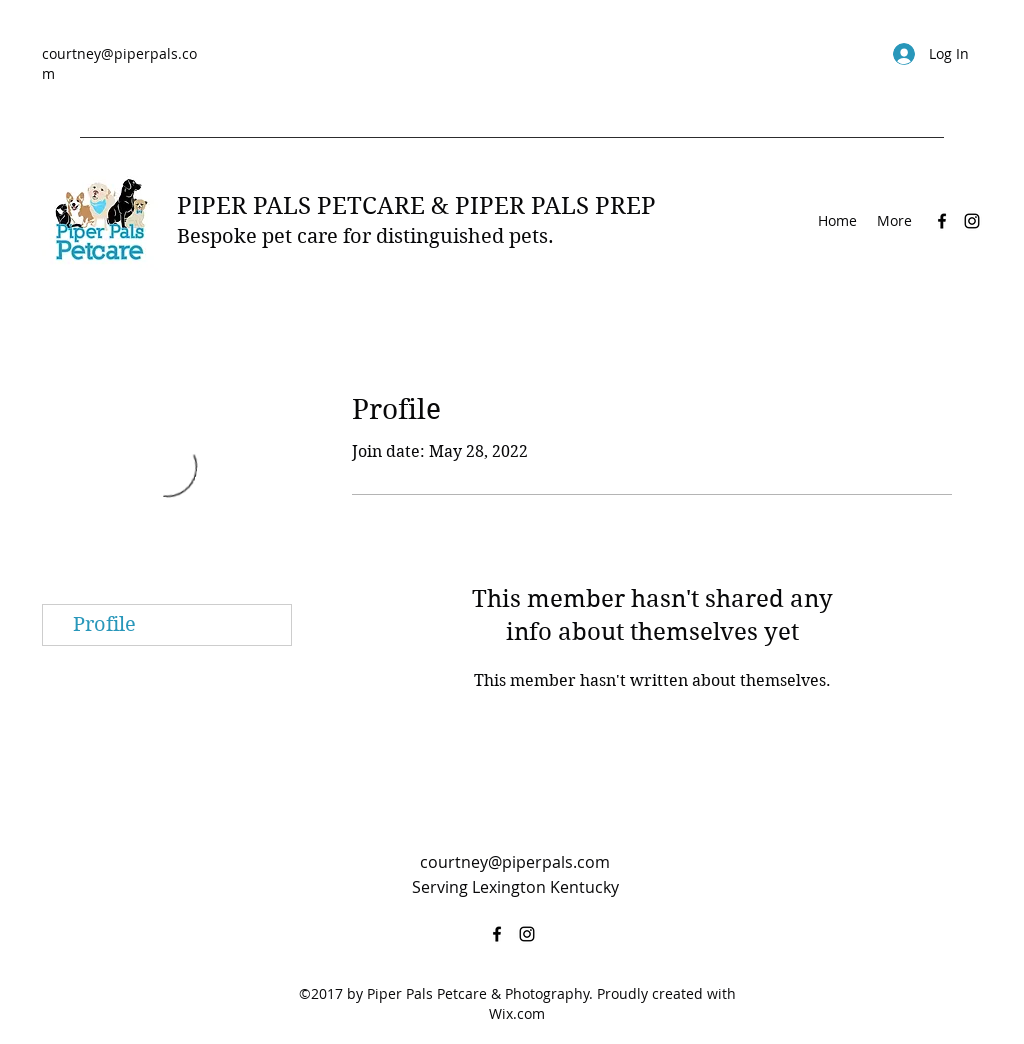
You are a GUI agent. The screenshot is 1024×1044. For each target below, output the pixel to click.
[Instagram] (972, 221)
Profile (104, 624)
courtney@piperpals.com (515, 862)
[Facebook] (942, 221)
